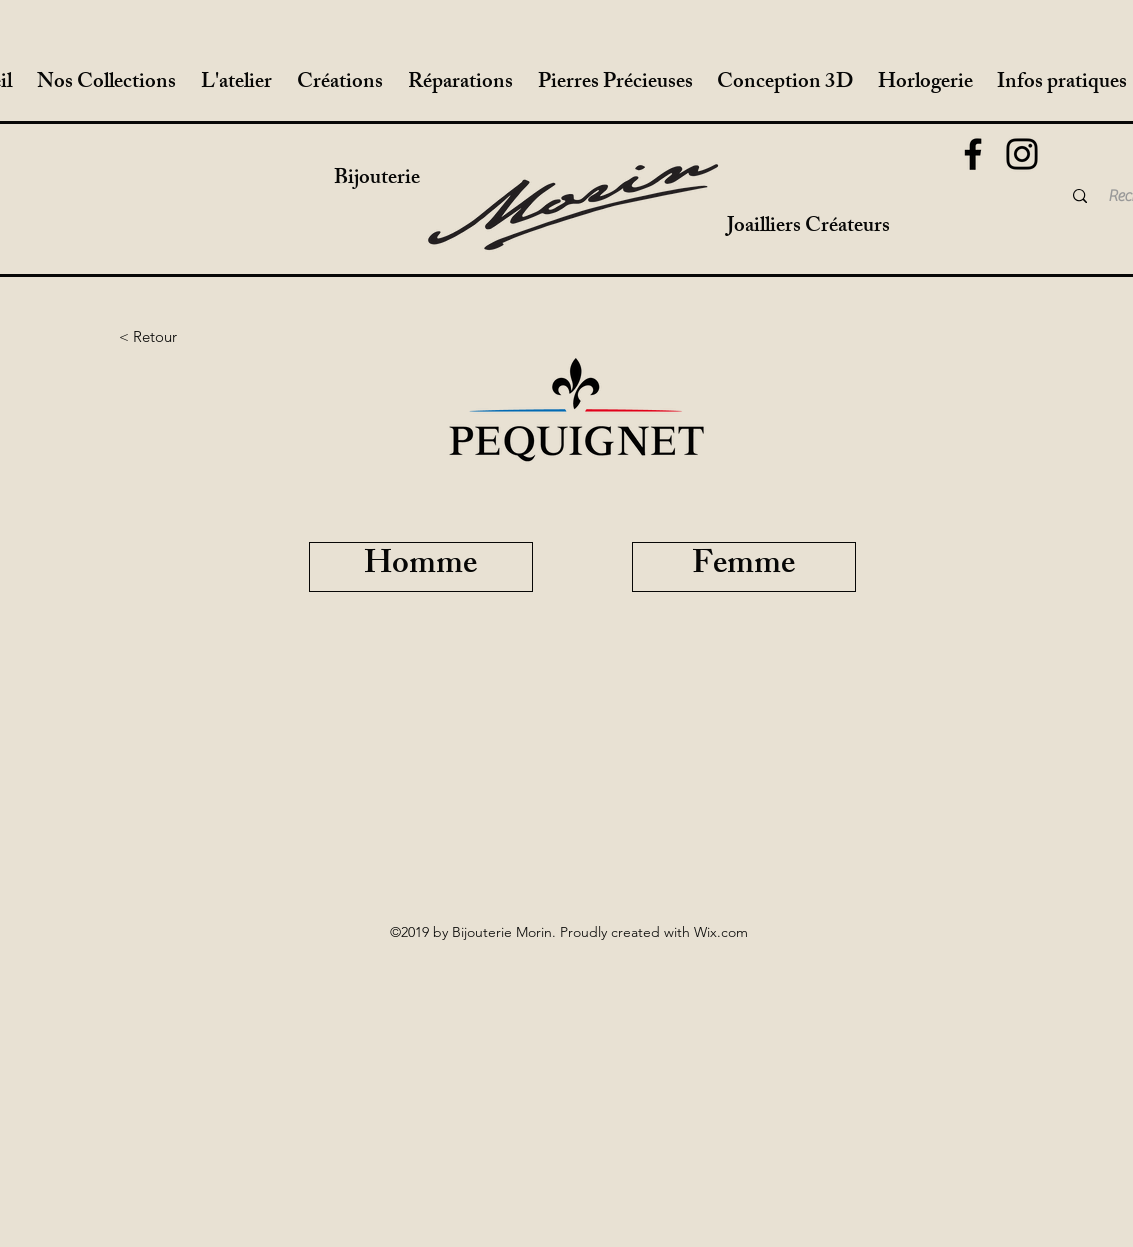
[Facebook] (973, 154)
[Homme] (421, 567)
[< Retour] (148, 337)
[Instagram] (1022, 154)
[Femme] (744, 567)
